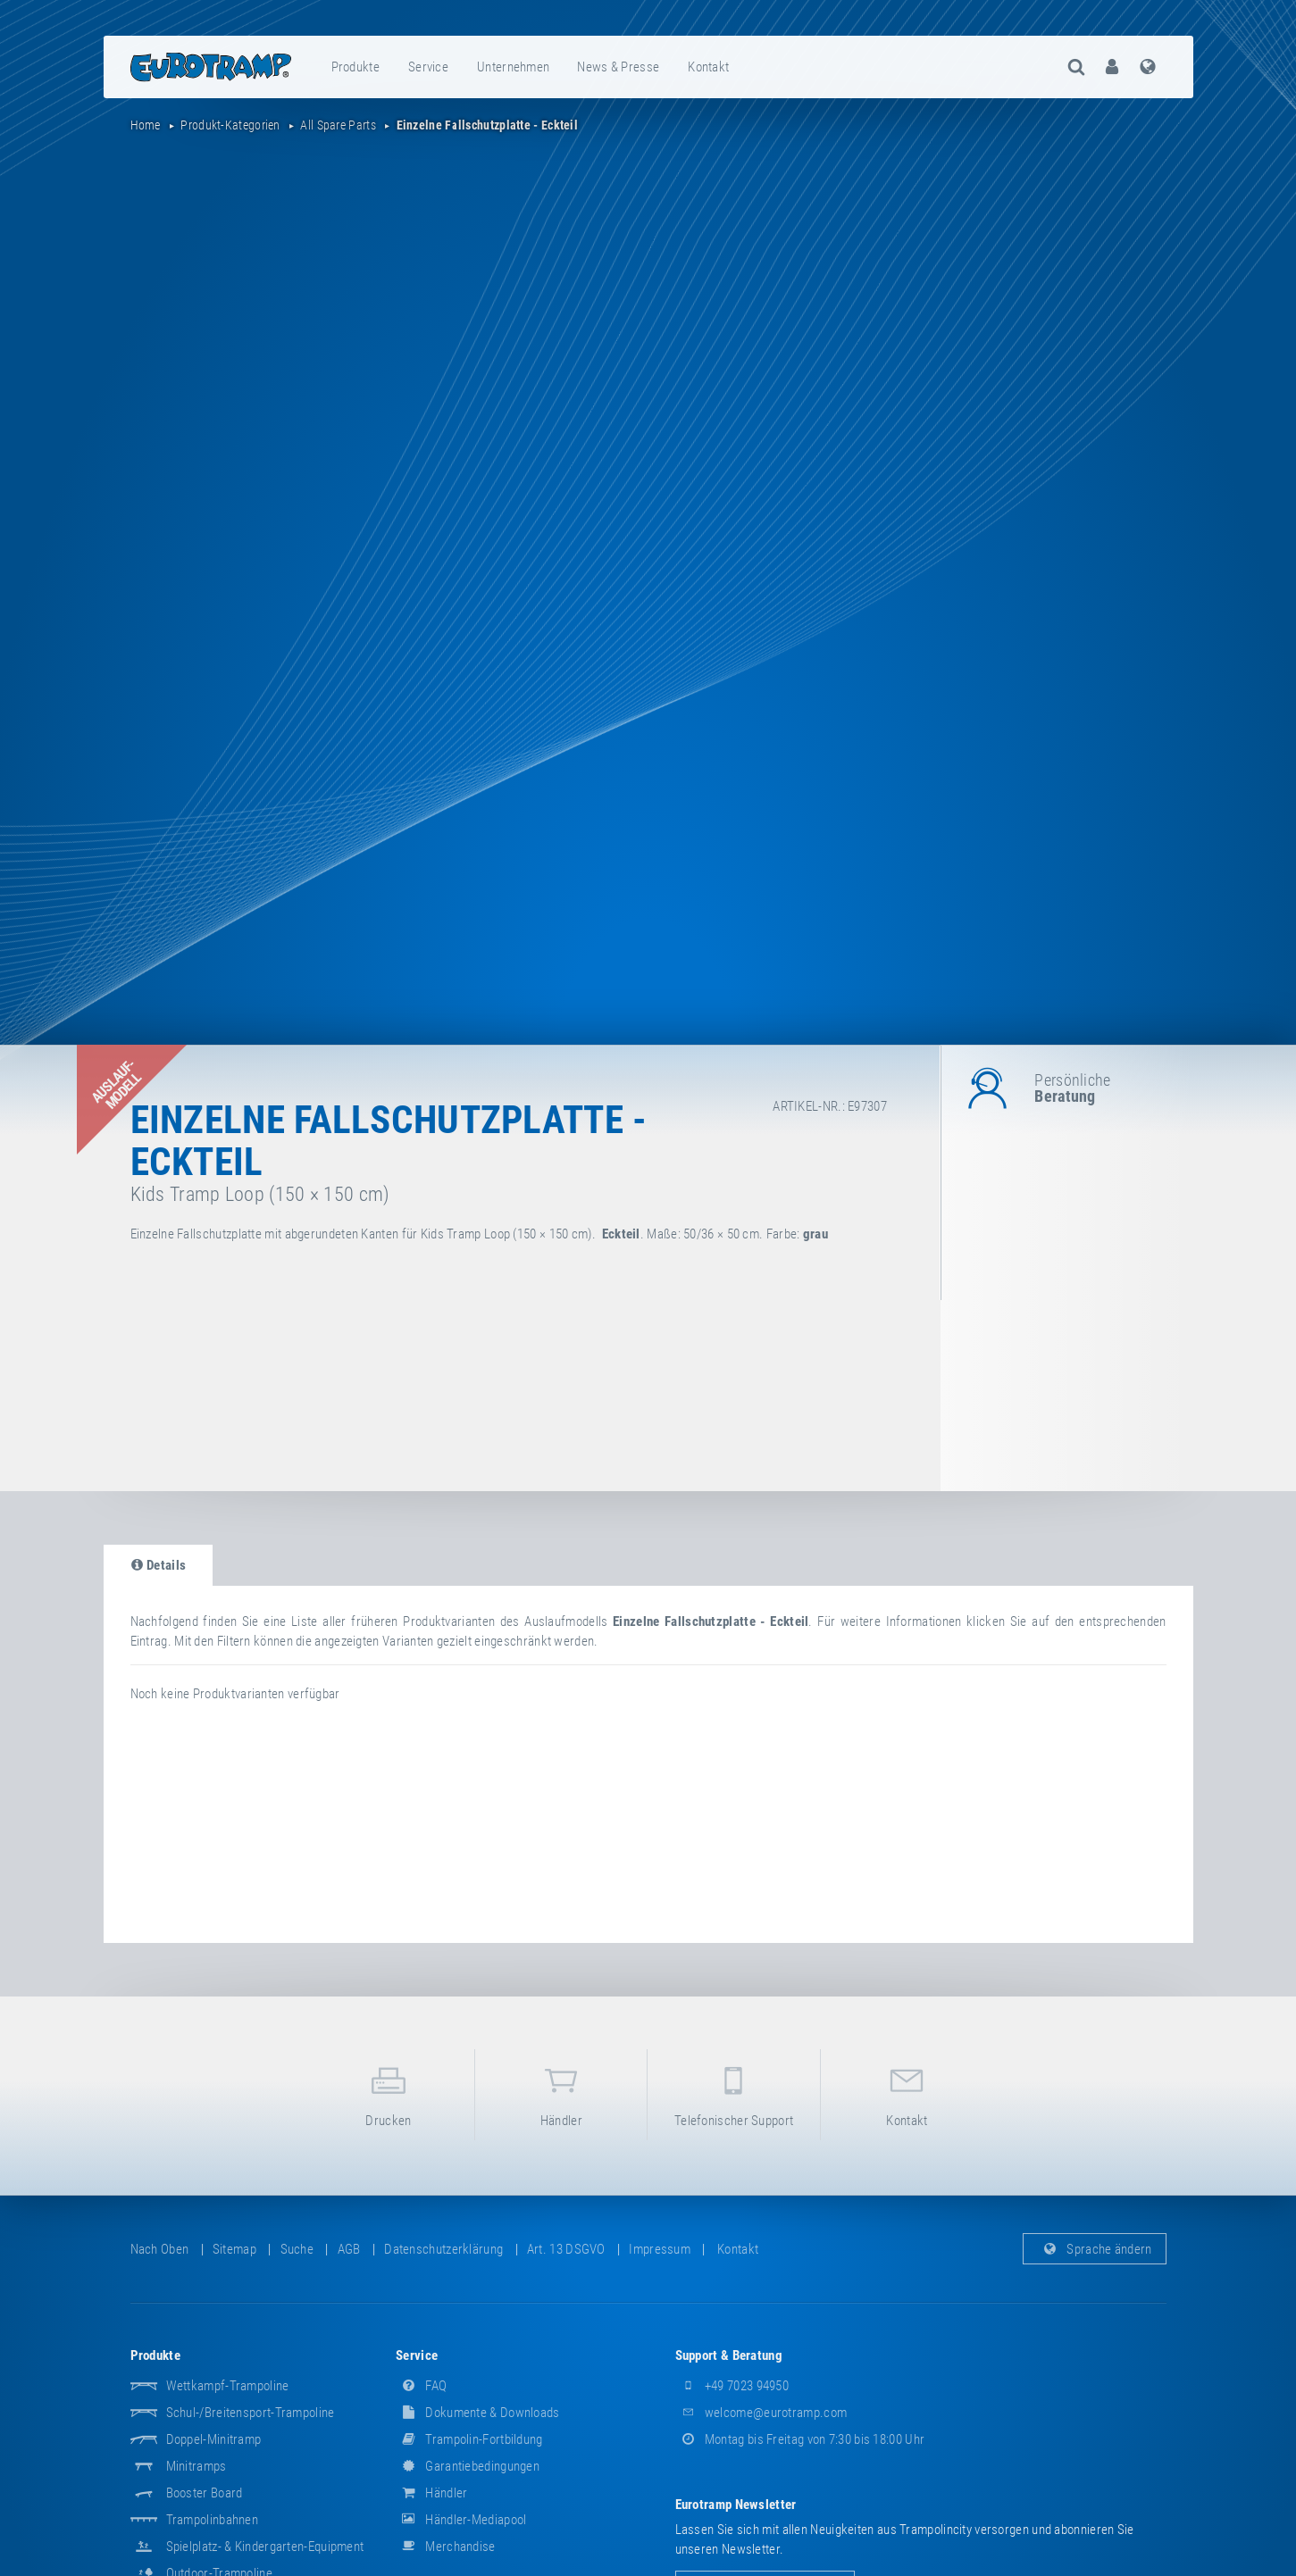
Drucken (388, 2093)
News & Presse (618, 67)
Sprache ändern (1094, 2249)
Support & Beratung (728, 2355)
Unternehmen (513, 67)
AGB (349, 2249)
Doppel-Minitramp (214, 2439)
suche (297, 2249)
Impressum (659, 2249)
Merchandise (446, 2546)
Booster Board (204, 2493)
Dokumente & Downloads (478, 2413)
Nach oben (159, 2249)
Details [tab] (158, 1565)
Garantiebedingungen (467, 2466)
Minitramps (196, 2466)
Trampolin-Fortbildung (469, 2439)
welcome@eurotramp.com (761, 2413)
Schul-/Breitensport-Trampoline (250, 2413)
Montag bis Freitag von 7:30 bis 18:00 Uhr (800, 2439)
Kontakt (708, 67)
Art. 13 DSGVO (566, 2249)
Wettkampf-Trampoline (227, 2386)
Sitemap (234, 2249)
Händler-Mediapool (461, 2520)
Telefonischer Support (733, 2093)
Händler (561, 2093)
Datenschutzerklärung (443, 2249)
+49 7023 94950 (732, 2386)
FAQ (421, 2386)
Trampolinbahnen (212, 2520)
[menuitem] (356, 67)
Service (428, 67)
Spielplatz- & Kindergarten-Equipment (265, 2546)
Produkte (355, 67)
